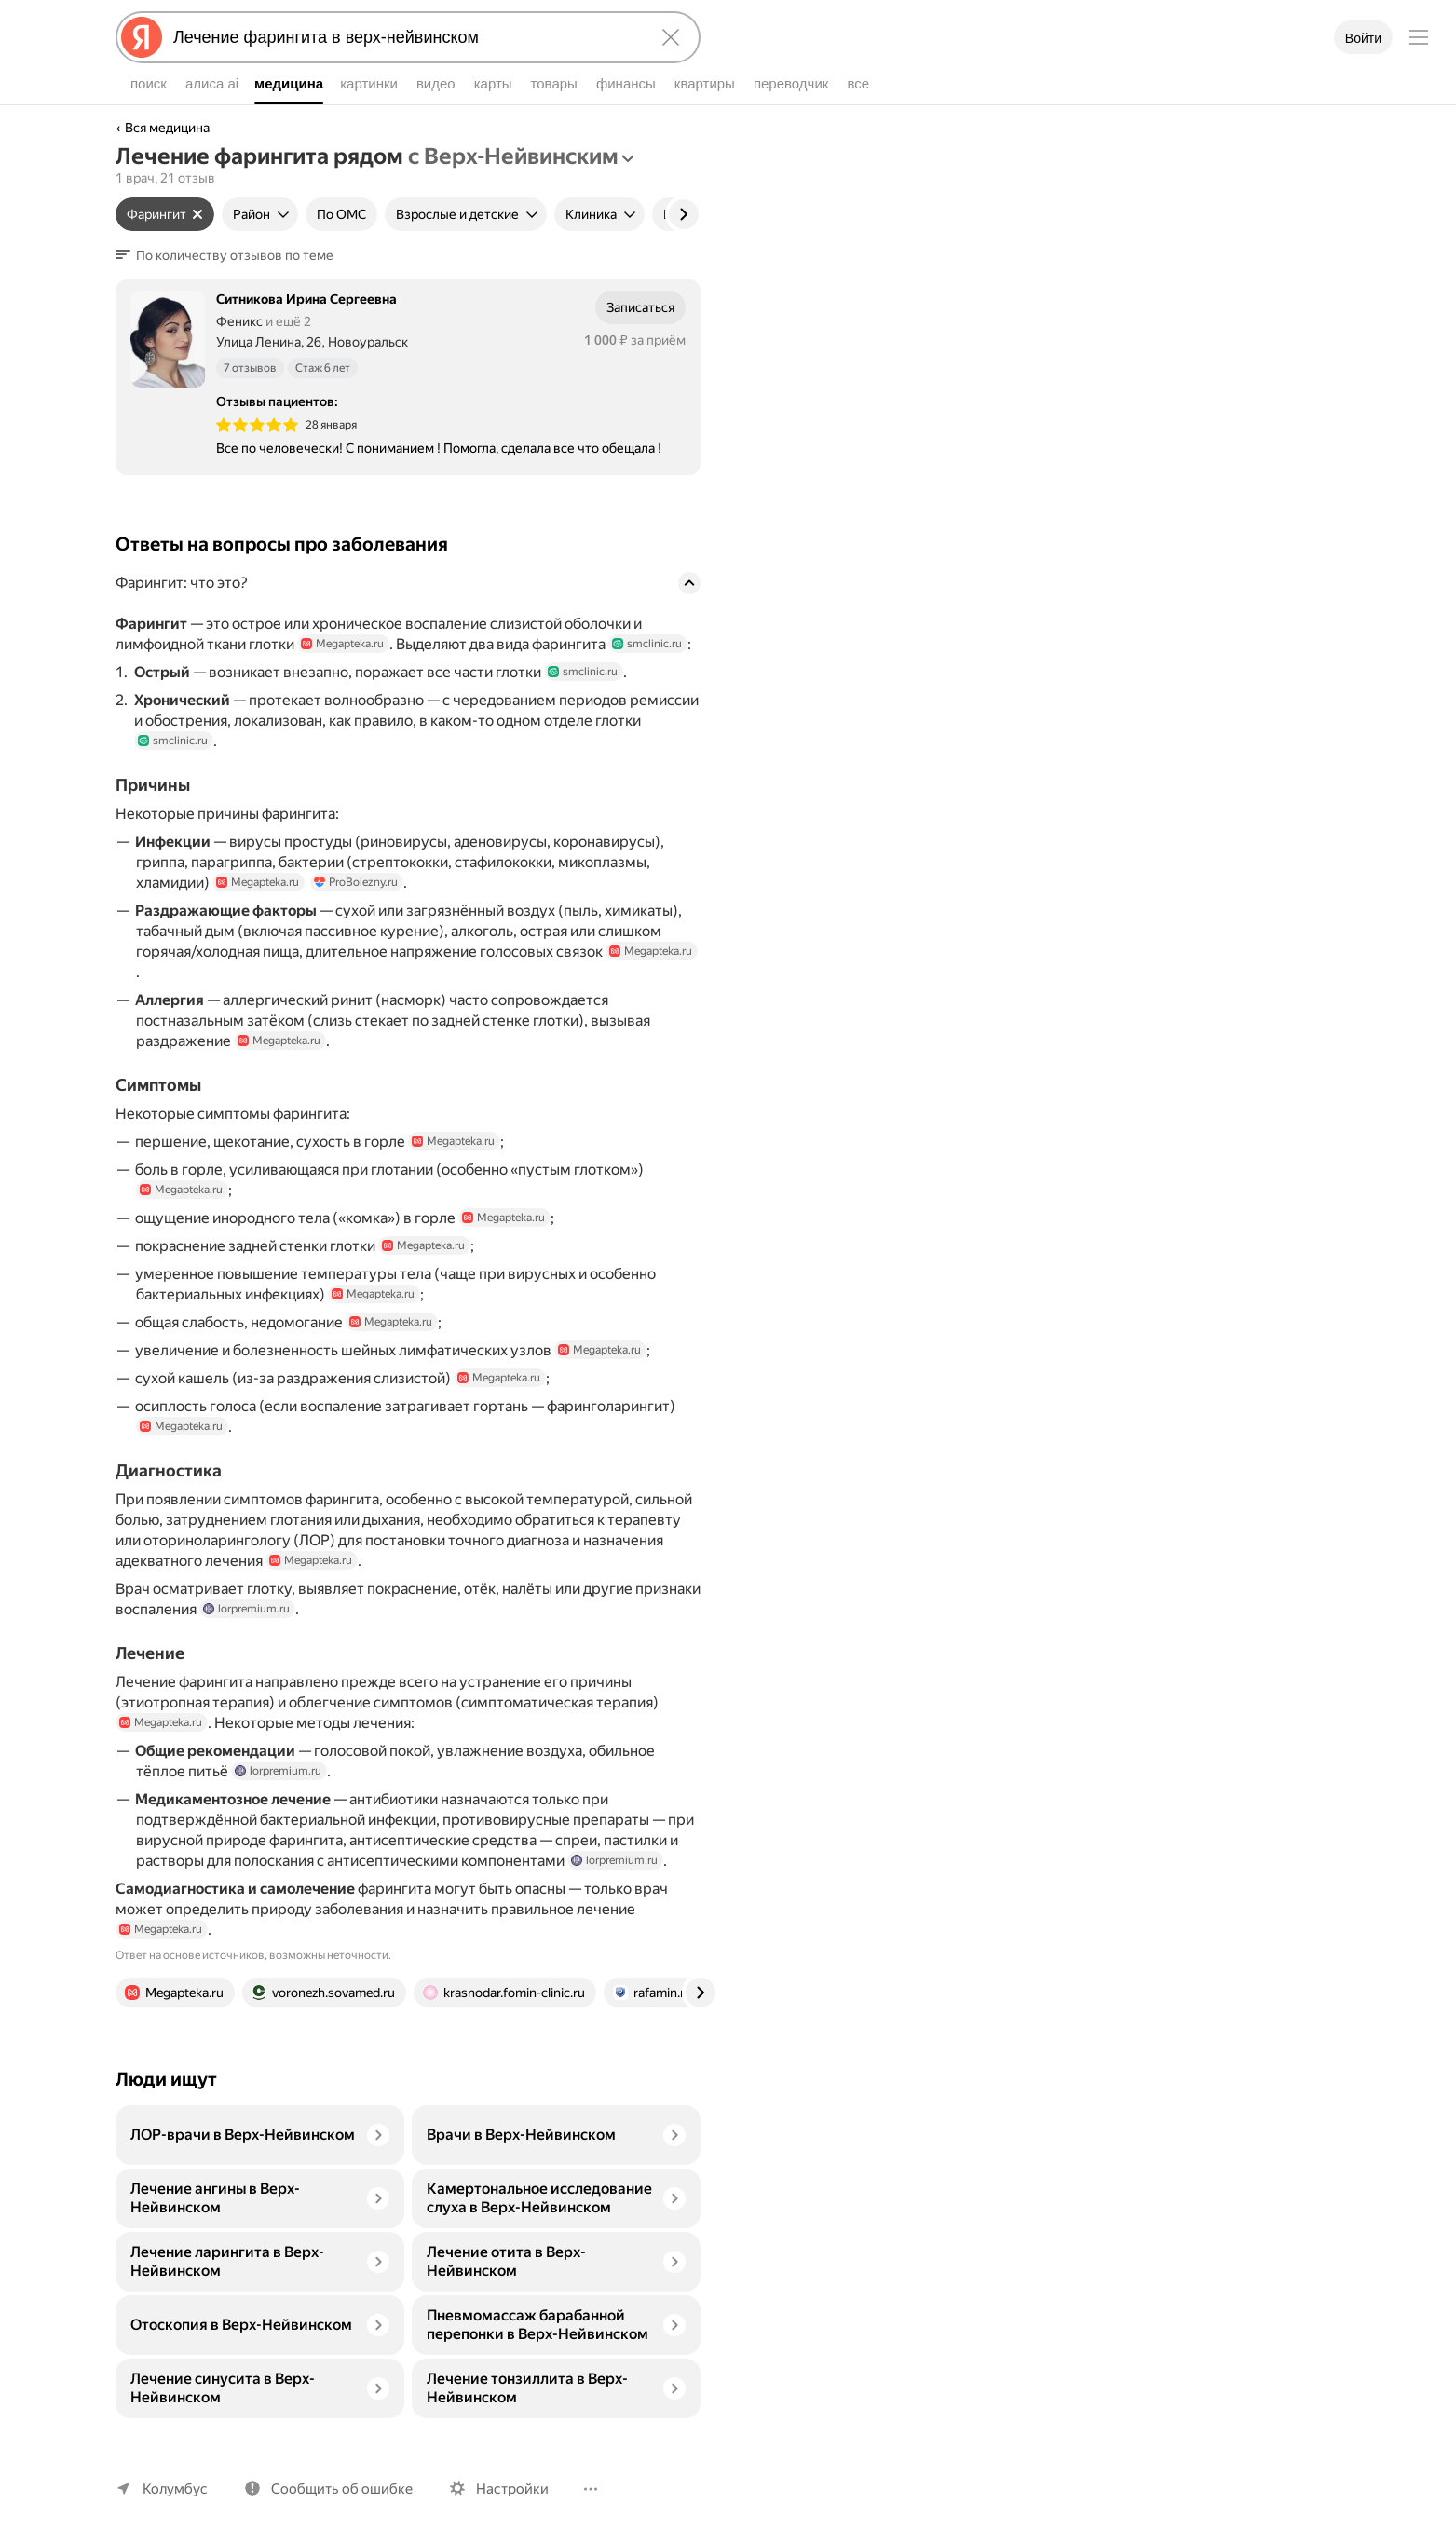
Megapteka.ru (345, 643)
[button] (227, 255)
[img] (257, 424)
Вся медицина (168, 127)
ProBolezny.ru (358, 902)
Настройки (503, 2488)
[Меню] (1418, 37)
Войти (1363, 38)
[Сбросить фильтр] (194, 214)
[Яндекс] (141, 37)
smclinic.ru (658, 643)
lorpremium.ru (247, 1629)
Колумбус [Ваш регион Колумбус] (173, 2488)
